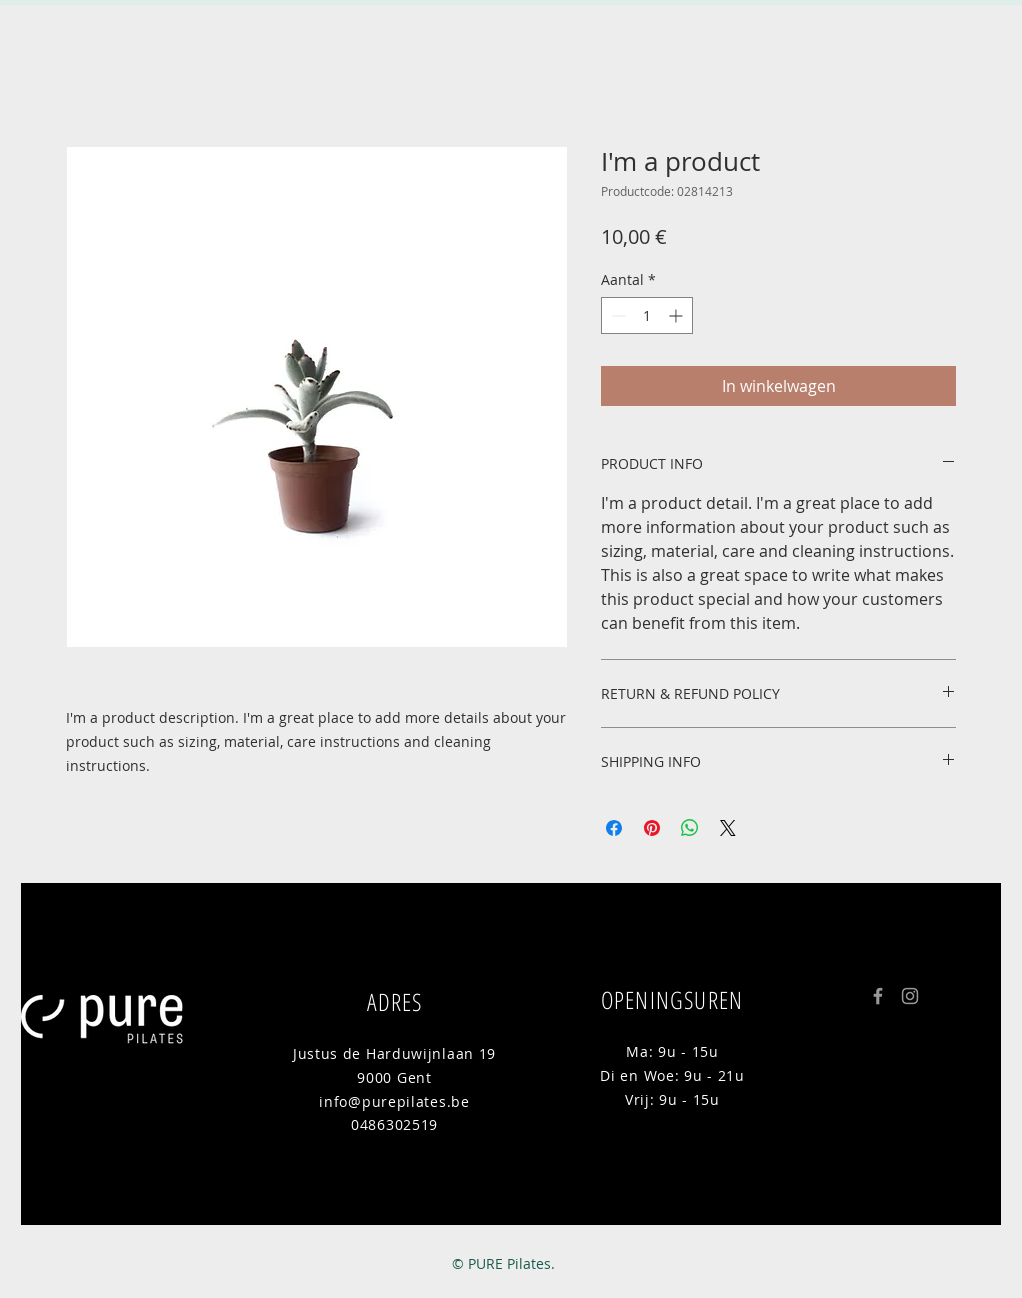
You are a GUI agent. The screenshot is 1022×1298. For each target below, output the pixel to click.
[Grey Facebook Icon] (878, 996)
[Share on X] (728, 828)
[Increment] (677, 315)
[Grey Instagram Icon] (910, 996)
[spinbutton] (647, 315)
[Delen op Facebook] (614, 828)
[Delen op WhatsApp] (690, 828)
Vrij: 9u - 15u (672, 1099)
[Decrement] (616, 315)
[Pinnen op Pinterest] (652, 828)
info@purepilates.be (394, 1101)
